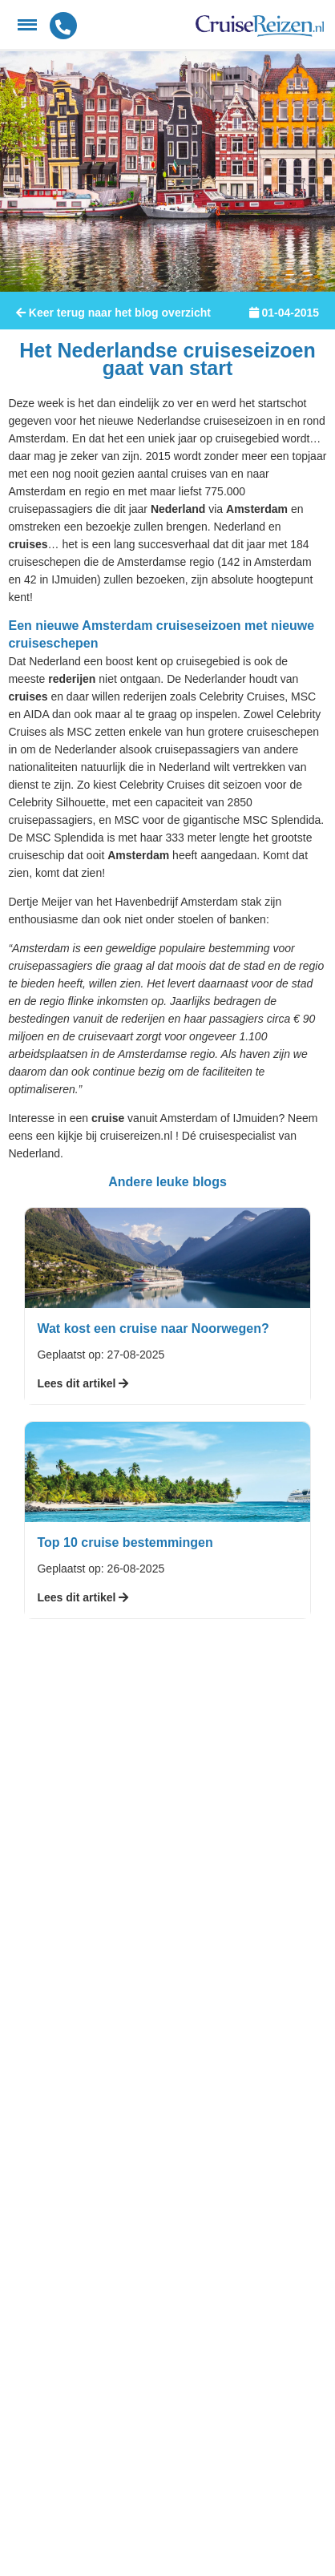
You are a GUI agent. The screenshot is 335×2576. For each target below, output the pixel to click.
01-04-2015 (284, 312)
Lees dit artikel (82, 1383)
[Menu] (27, 24)
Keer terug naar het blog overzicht (113, 312)
